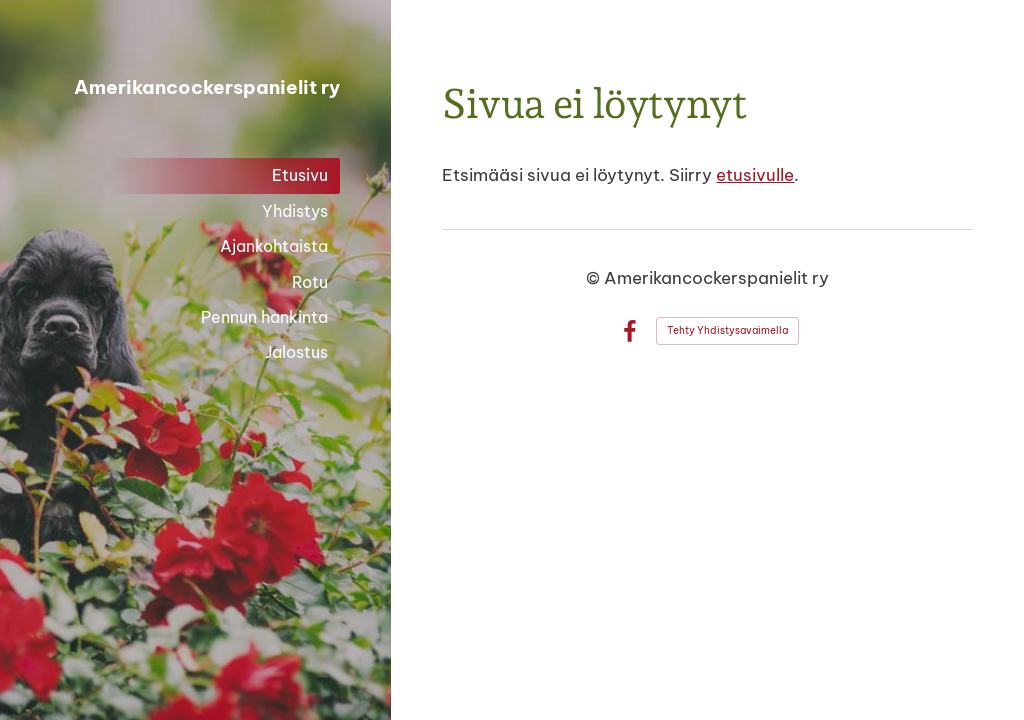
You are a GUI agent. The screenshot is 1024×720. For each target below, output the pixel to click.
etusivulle (755, 174)
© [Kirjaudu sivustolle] (595, 277)
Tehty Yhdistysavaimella (727, 330)
